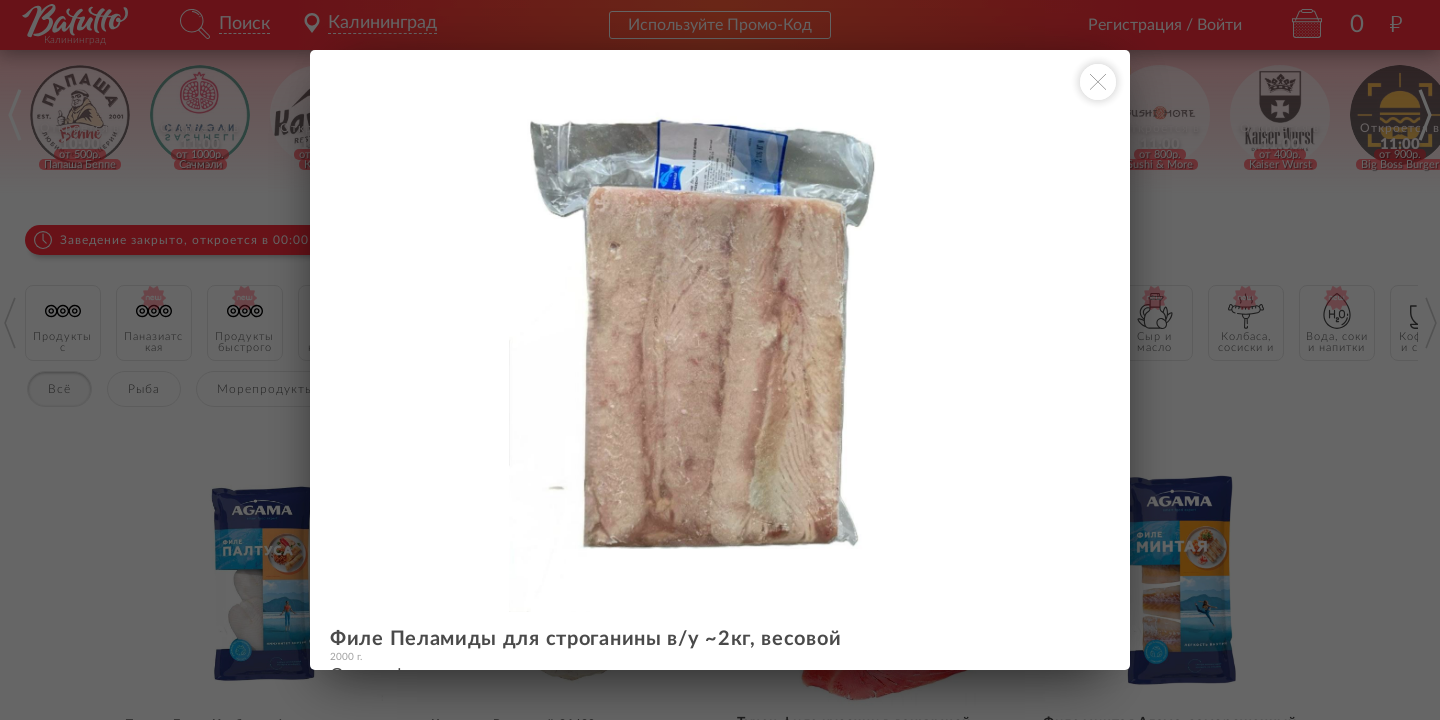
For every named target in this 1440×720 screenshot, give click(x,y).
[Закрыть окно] (1098, 82)
